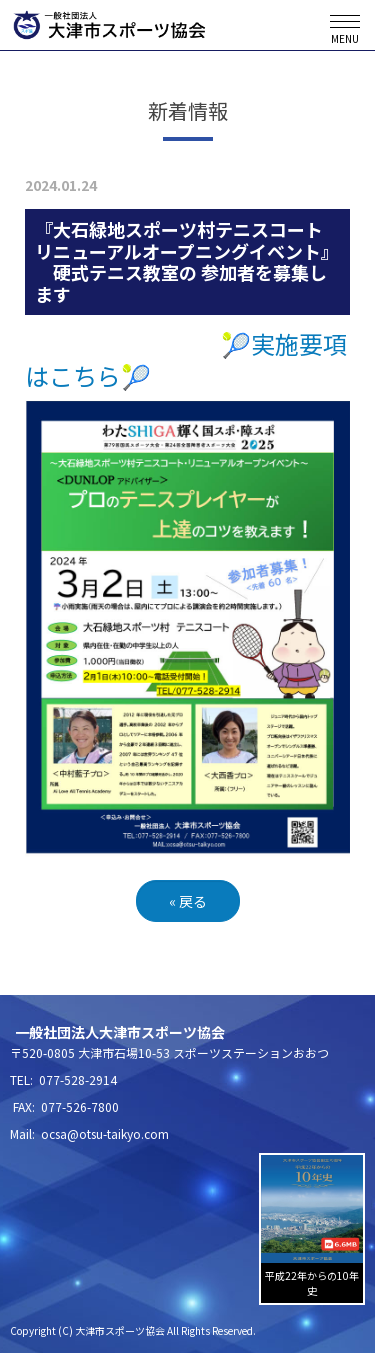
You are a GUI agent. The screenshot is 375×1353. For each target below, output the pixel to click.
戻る (188, 901)
